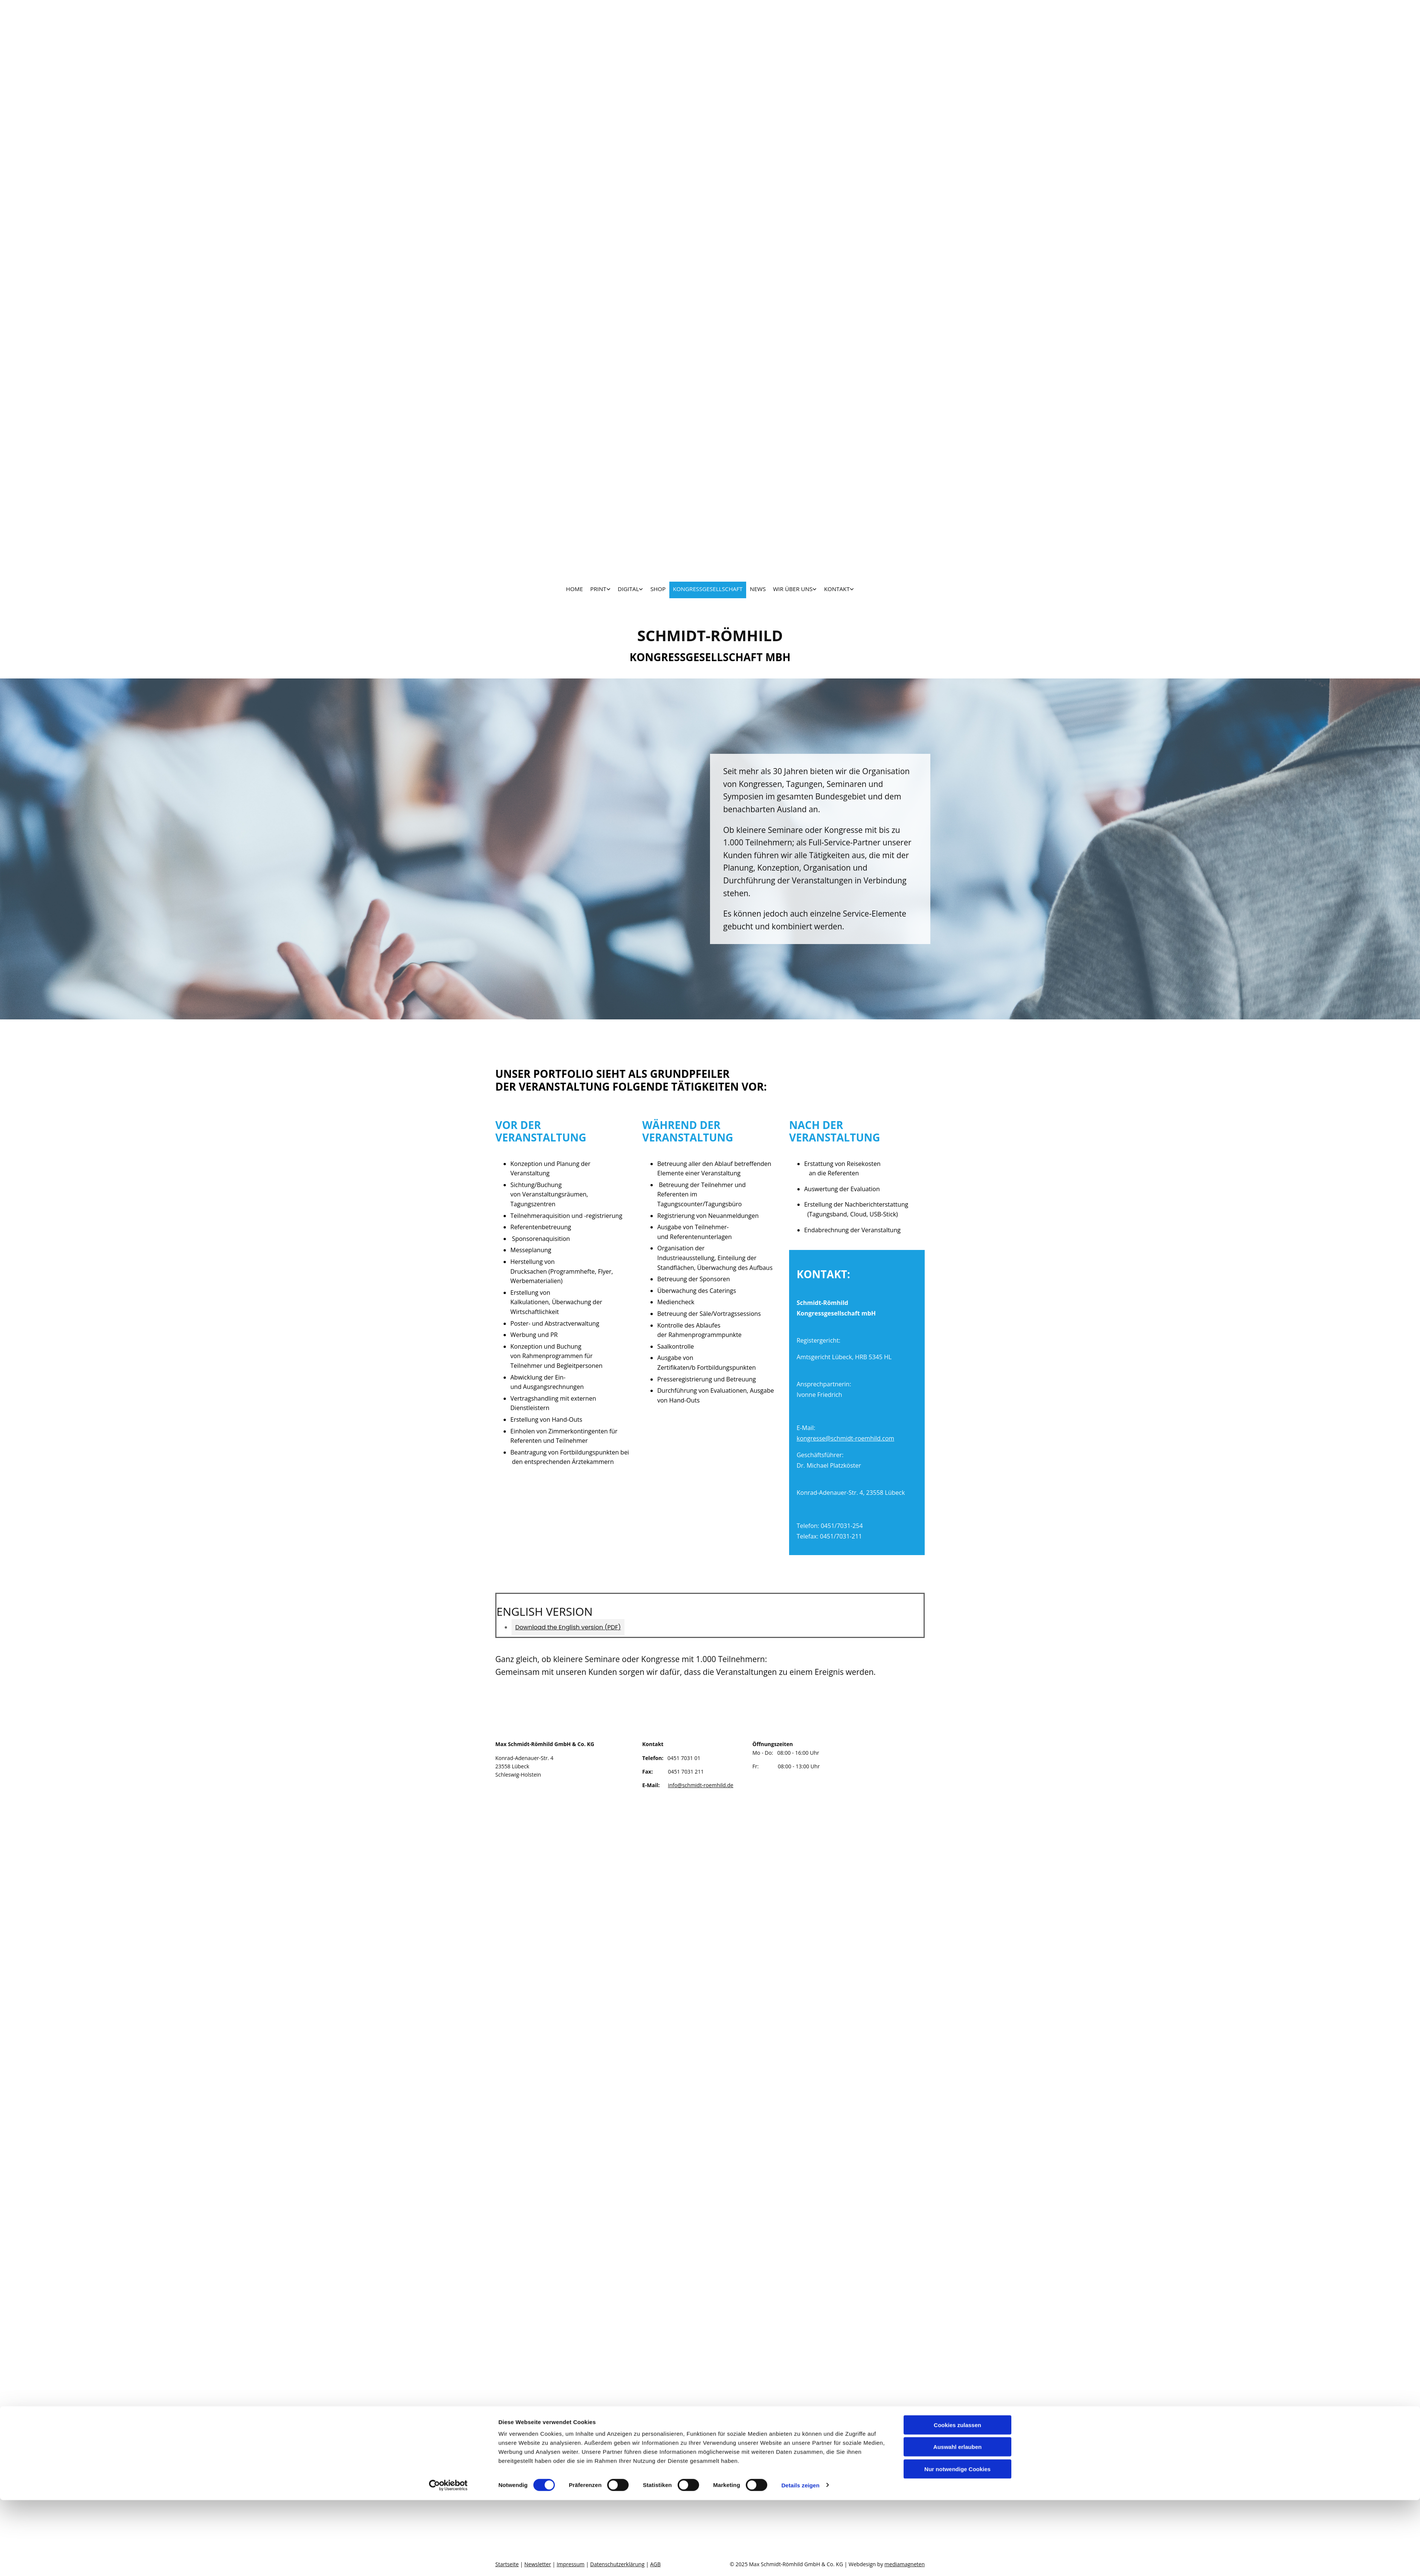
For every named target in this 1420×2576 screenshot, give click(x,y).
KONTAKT (836, 589)
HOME (574, 589)
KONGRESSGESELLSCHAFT (707, 589)
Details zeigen (800, 2561)
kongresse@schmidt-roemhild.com (845, 1438)
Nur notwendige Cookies (957, 2545)
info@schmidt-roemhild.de (700, 1785)
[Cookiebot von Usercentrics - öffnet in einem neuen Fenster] (448, 2561)
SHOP (658, 589)
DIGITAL (629, 589)
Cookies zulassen (957, 2501)
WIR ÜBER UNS (792, 589)
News (758, 589)
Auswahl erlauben (957, 2523)
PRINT (599, 589)
